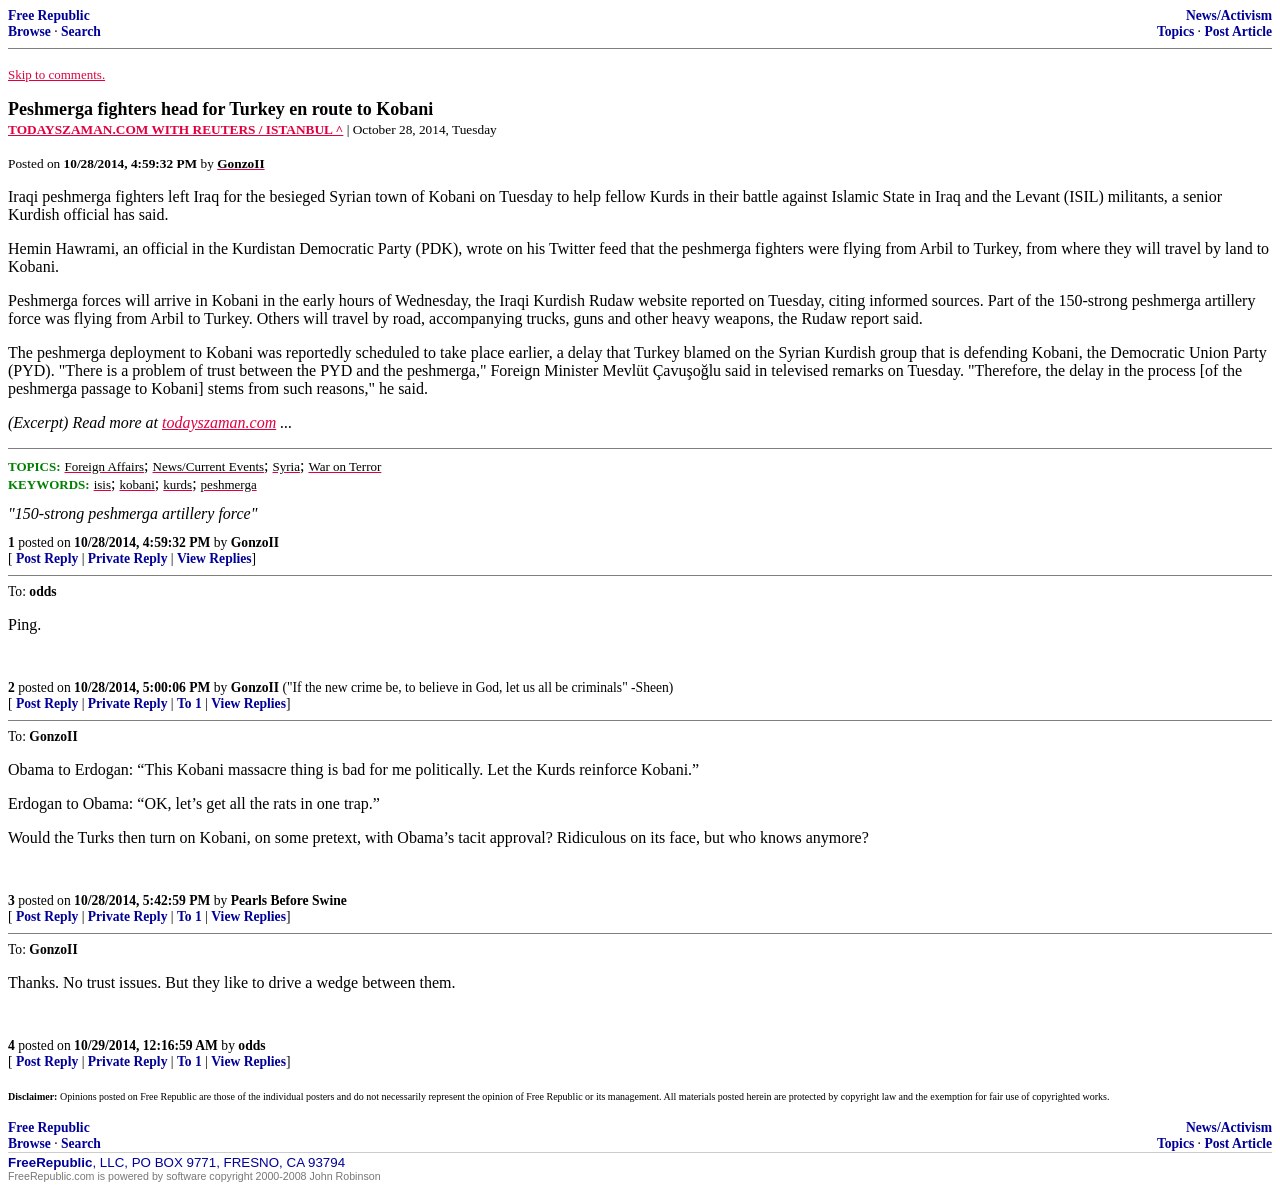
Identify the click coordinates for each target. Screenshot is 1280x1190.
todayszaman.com (219, 422)
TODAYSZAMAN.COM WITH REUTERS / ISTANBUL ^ (175, 129)
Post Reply (47, 558)
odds (251, 1045)
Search (81, 31)
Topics (1175, 31)
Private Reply (128, 558)
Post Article (1238, 31)
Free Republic (49, 15)
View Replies (214, 558)
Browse (29, 31)
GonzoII (255, 542)
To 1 (189, 703)
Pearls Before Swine (289, 900)
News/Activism (1229, 15)
